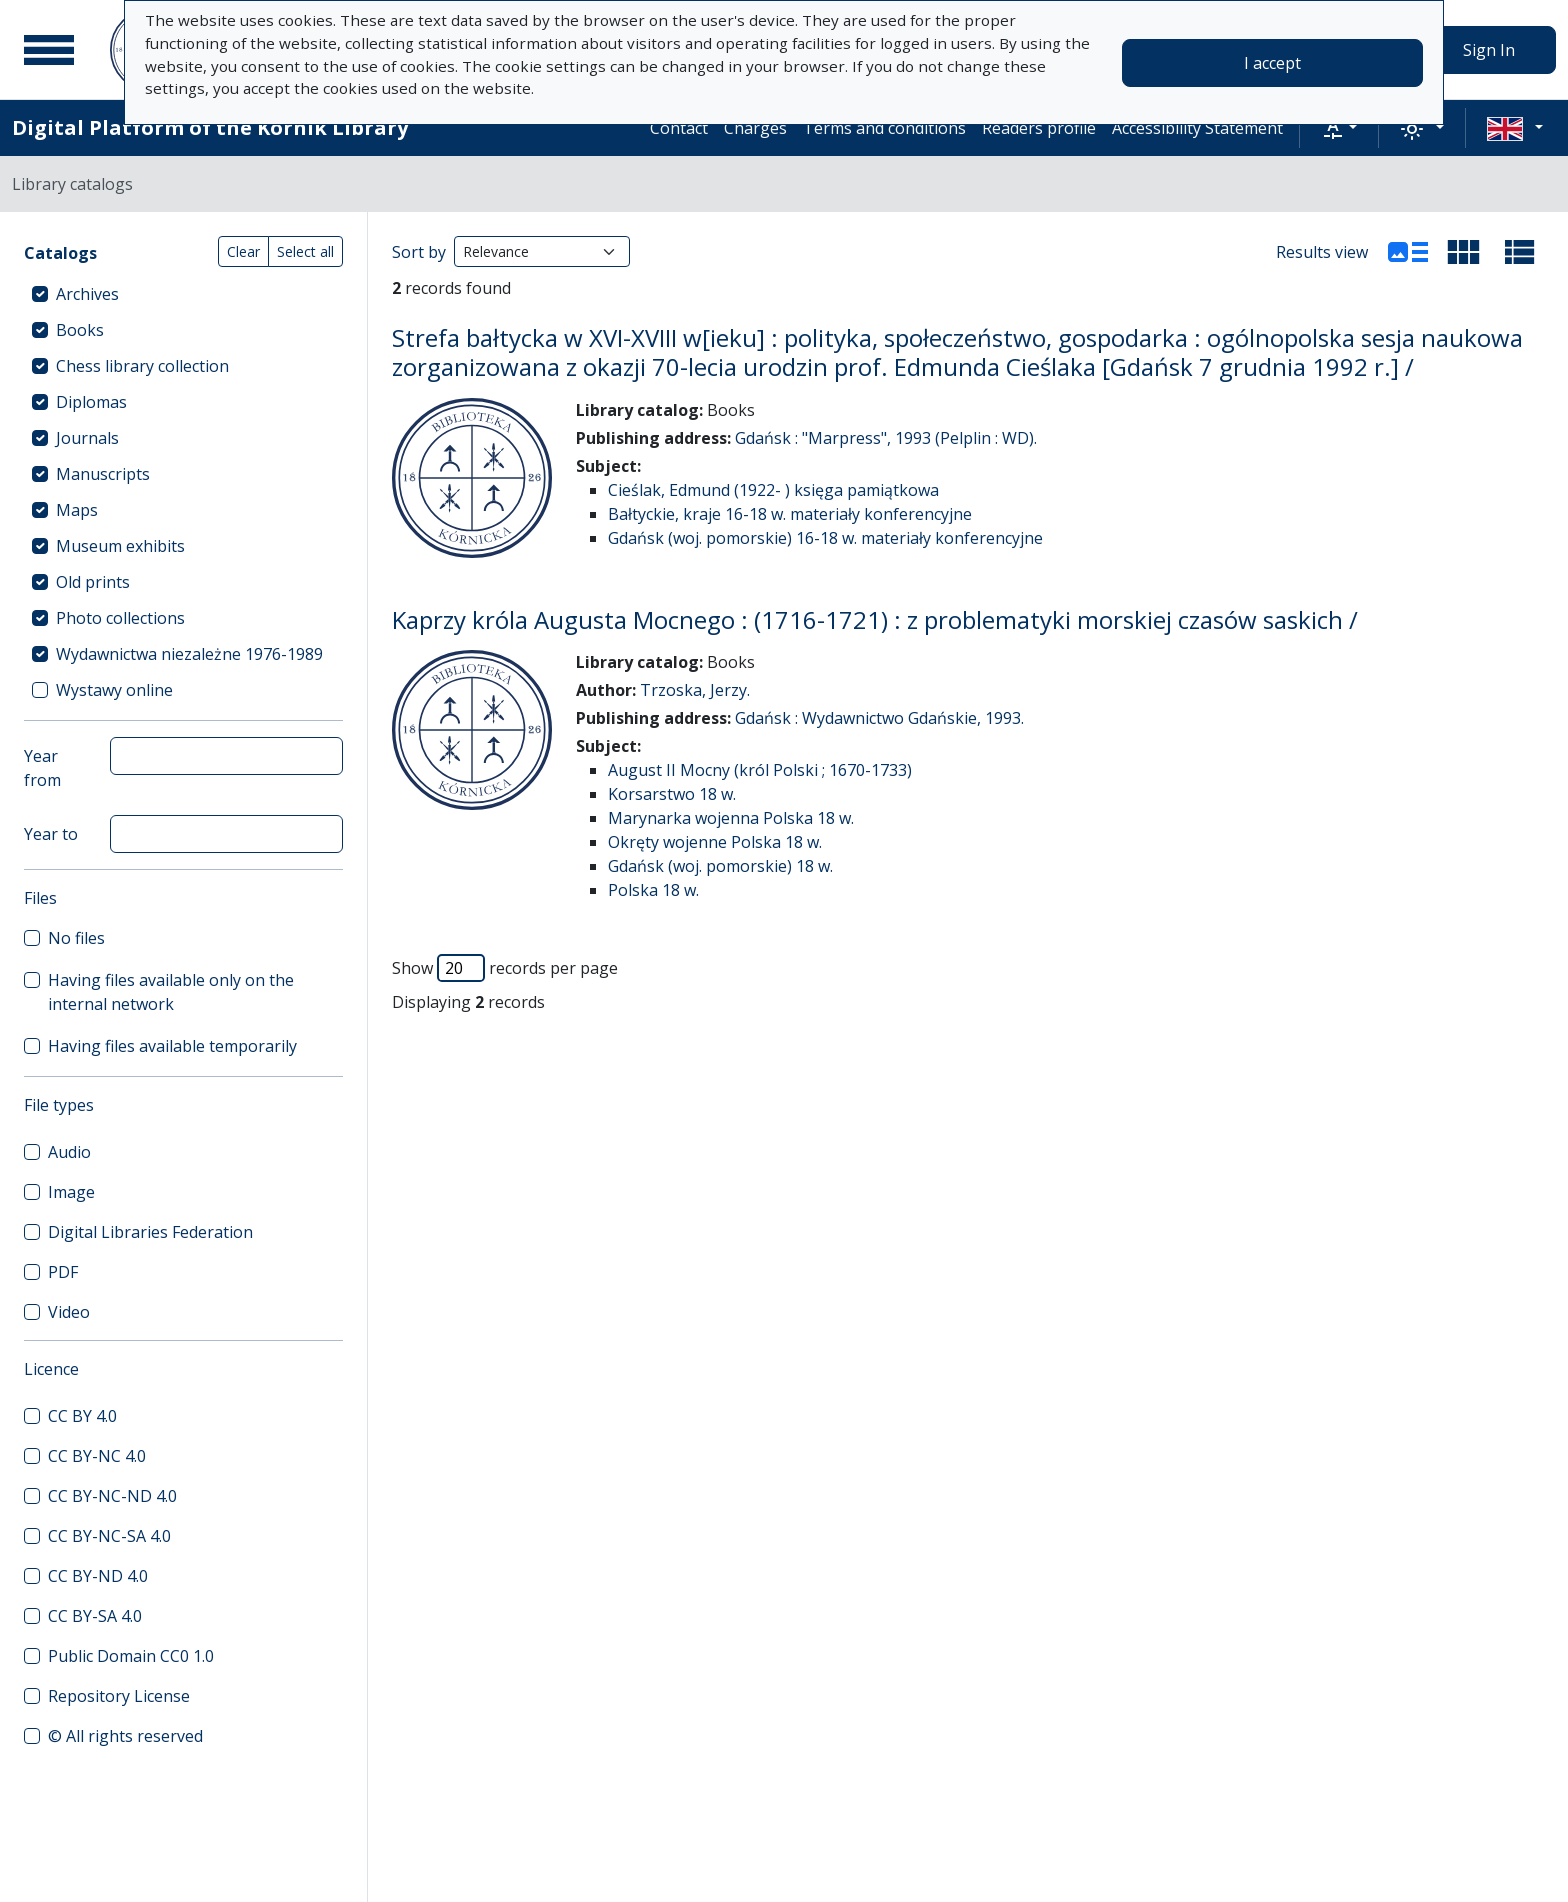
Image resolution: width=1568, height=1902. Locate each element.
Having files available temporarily (172, 1046)
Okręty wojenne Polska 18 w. (715, 842)
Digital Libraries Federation (150, 1232)
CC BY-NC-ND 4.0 (112, 1496)
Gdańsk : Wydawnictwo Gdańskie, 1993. (879, 718)
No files (76, 938)
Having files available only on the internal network (171, 992)
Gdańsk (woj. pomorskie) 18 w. (720, 866)
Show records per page (505, 968)
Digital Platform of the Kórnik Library (210, 127)
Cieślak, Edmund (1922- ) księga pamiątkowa (773, 490)
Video (69, 1312)
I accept (1272, 63)
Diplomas (91, 402)
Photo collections (120, 618)
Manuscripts (103, 474)
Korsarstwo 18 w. (672, 794)
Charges (755, 128)
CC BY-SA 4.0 (95, 1616)
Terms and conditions (884, 128)
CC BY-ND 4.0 (98, 1576)
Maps (77, 510)
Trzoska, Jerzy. (695, 690)
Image (71, 1192)
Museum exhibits (120, 546)
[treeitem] (183, 294)
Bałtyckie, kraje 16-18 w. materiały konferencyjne (790, 514)
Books (80, 330)
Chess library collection (142, 366)
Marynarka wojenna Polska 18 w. (731, 818)
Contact (679, 128)
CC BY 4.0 (82, 1416)
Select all (305, 251)
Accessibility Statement (1197, 128)
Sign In (1489, 50)
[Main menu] (49, 50)
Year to (51, 834)
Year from (42, 768)
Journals (87, 438)
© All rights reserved (125, 1736)
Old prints (93, 582)
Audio (69, 1152)
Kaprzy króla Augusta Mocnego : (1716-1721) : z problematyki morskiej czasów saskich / (875, 619)
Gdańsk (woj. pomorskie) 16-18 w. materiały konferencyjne (825, 538)
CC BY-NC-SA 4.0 (109, 1536)
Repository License (119, 1696)
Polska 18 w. (653, 890)
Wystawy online (114, 690)
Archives (87, 294)
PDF (63, 1272)
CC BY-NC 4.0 (97, 1456)
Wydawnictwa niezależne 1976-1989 (189, 654)
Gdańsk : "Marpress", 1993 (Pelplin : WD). (886, 438)
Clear (243, 251)
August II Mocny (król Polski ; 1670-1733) (760, 770)
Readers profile (1039, 128)
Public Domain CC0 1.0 (131, 1656)
